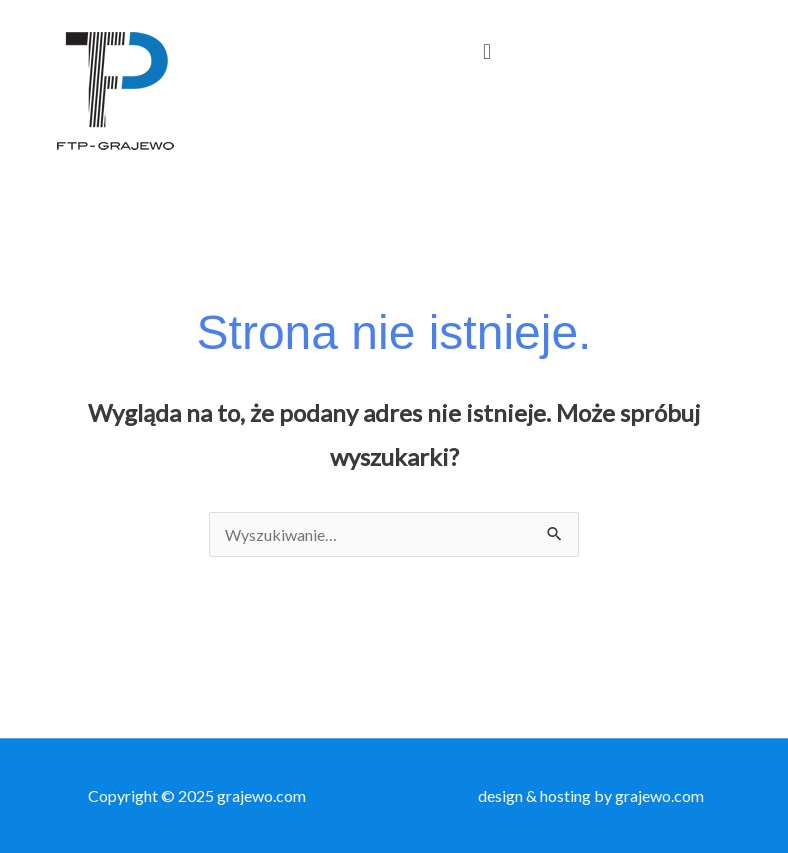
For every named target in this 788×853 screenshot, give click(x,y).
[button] (486, 51)
